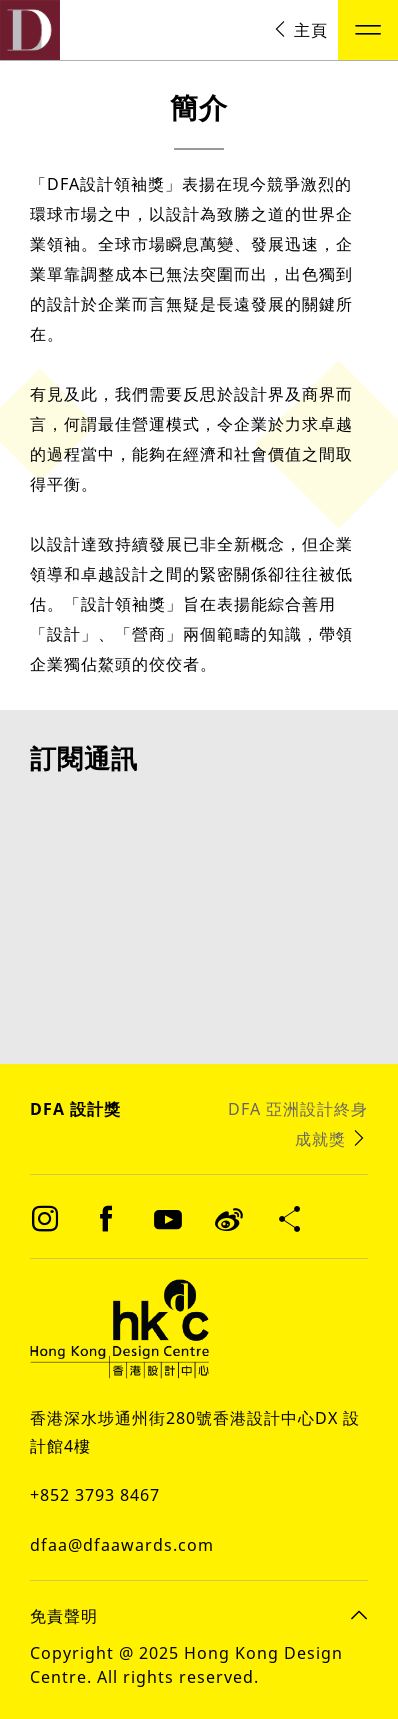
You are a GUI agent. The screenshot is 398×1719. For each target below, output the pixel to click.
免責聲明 (64, 1615)
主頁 (300, 30)
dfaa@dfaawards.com (122, 1544)
